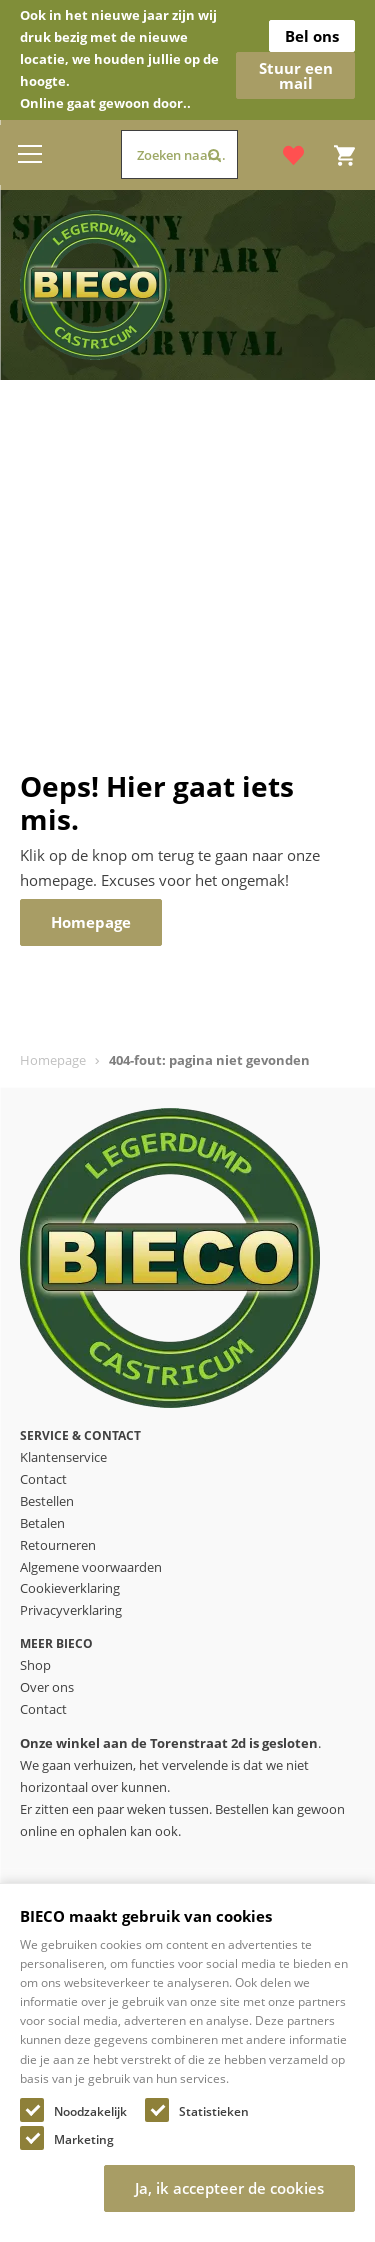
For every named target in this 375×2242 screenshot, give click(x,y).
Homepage (53, 1060)
